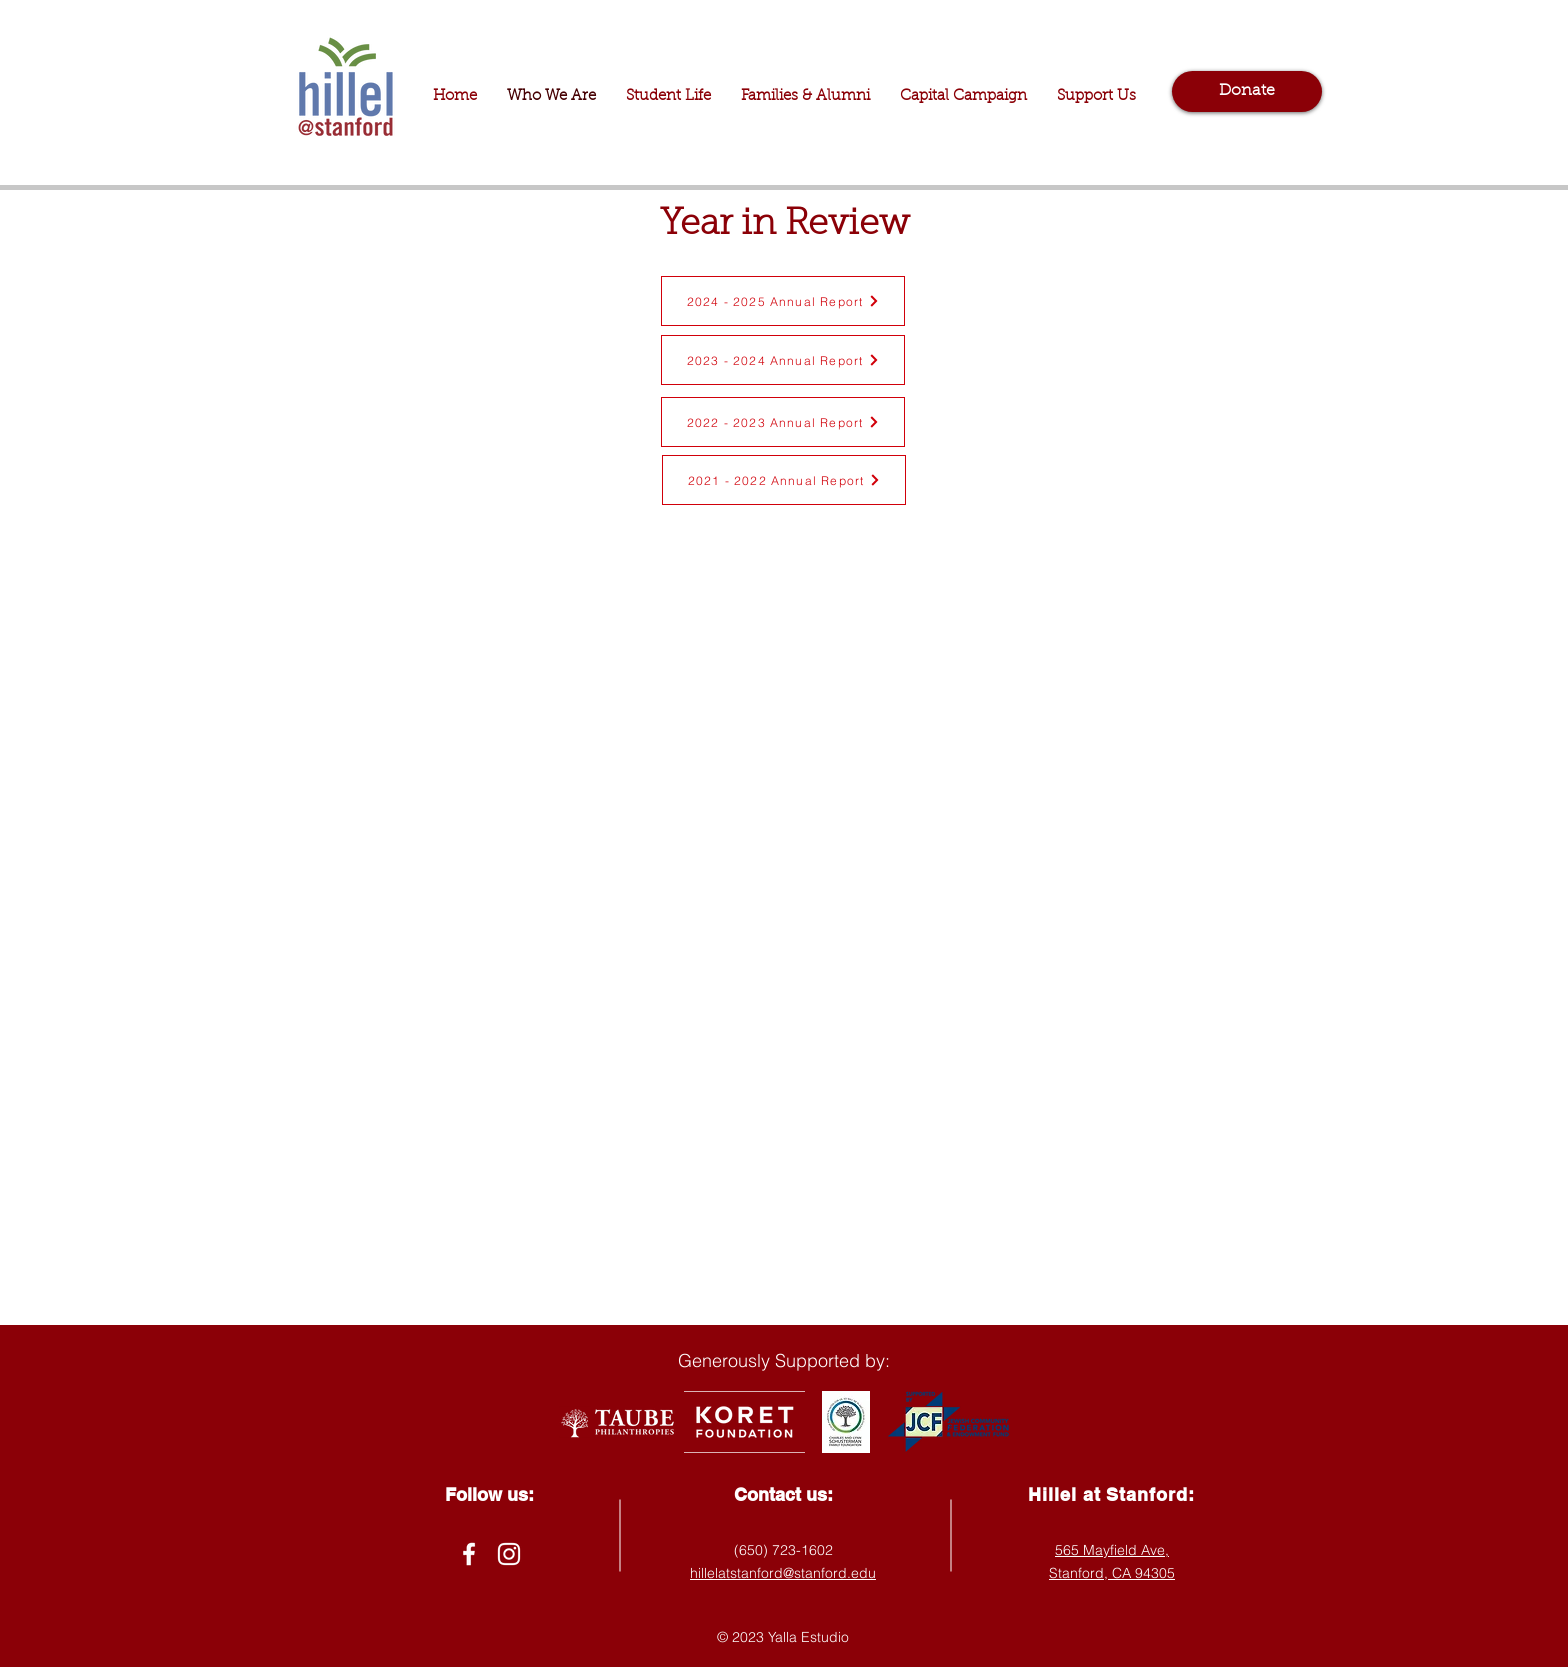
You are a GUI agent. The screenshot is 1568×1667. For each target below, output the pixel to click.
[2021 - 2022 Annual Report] (784, 480)
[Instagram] (509, 1554)
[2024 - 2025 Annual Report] (783, 301)
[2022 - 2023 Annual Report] (783, 422)
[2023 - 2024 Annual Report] (783, 360)
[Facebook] (469, 1554)
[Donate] (1247, 91)
